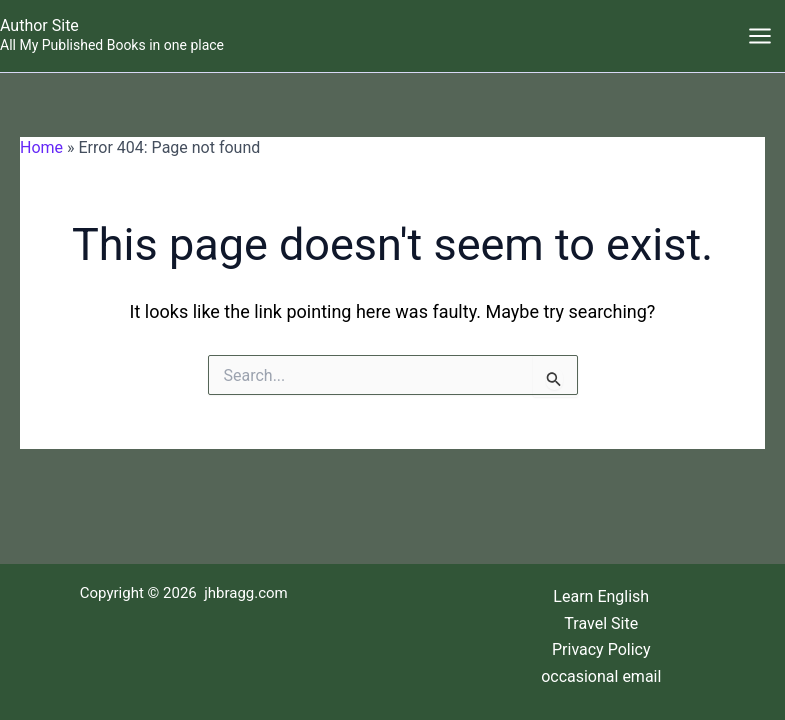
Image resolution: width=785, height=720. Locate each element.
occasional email (601, 676)
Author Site (39, 25)
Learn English (601, 596)
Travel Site (601, 623)
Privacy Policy (601, 649)
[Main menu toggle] (760, 36)
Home (41, 147)
